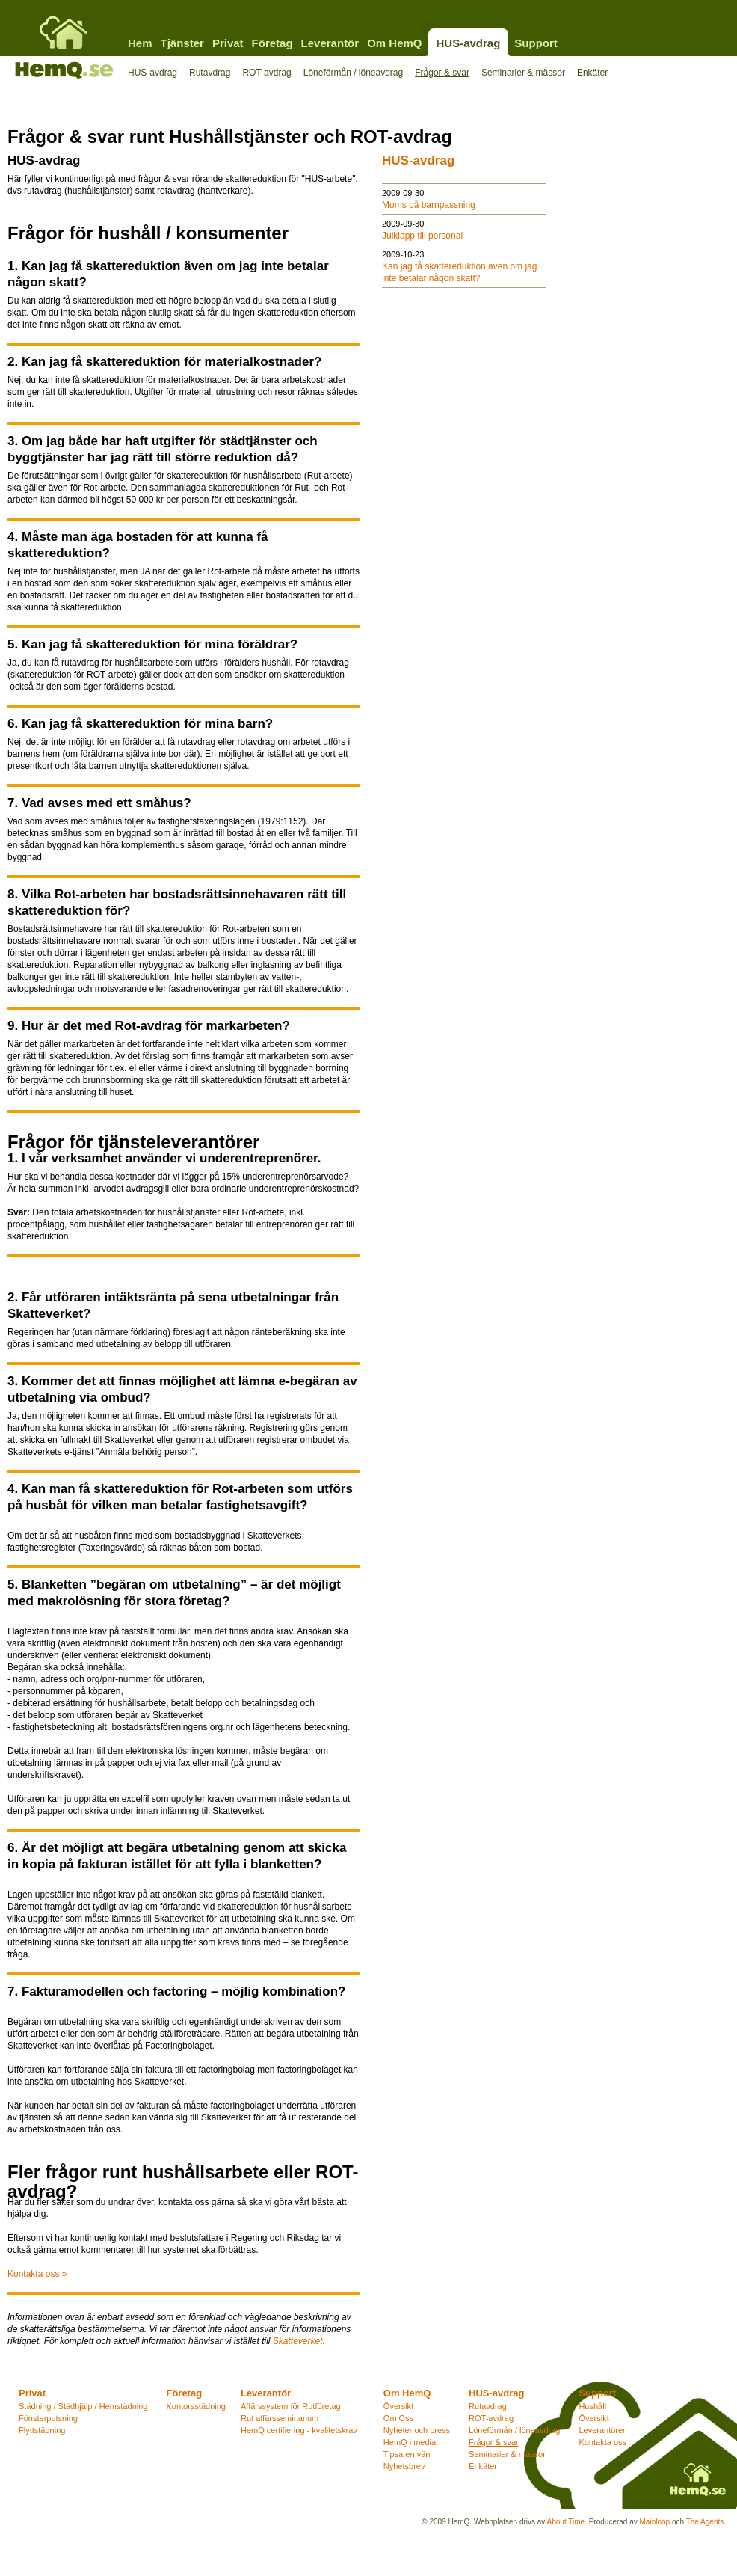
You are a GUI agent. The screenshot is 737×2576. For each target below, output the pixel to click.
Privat (228, 43)
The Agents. (706, 2522)
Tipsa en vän (407, 2454)
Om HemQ (394, 43)
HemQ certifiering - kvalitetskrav (299, 2430)
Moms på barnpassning (428, 205)
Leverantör (330, 43)
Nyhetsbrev (404, 2466)
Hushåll (592, 2406)
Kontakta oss (602, 2442)
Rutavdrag (209, 72)
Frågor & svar (442, 72)
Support (536, 43)
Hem (140, 43)
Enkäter (592, 72)
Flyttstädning (42, 2430)
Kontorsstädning (196, 2406)
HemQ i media (409, 2442)
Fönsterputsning (48, 2418)
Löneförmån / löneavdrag (353, 72)
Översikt (398, 2406)
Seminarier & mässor (523, 72)
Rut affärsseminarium (279, 2418)
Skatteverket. (299, 2341)
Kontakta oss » (37, 2274)
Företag (272, 43)
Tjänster (182, 43)
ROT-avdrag (266, 72)
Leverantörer (602, 2430)
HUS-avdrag (468, 43)
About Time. (567, 2522)
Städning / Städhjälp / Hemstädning (83, 2406)
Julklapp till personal (422, 235)
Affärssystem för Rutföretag (291, 2406)
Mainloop (655, 2522)
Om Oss (398, 2418)
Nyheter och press (416, 2430)
